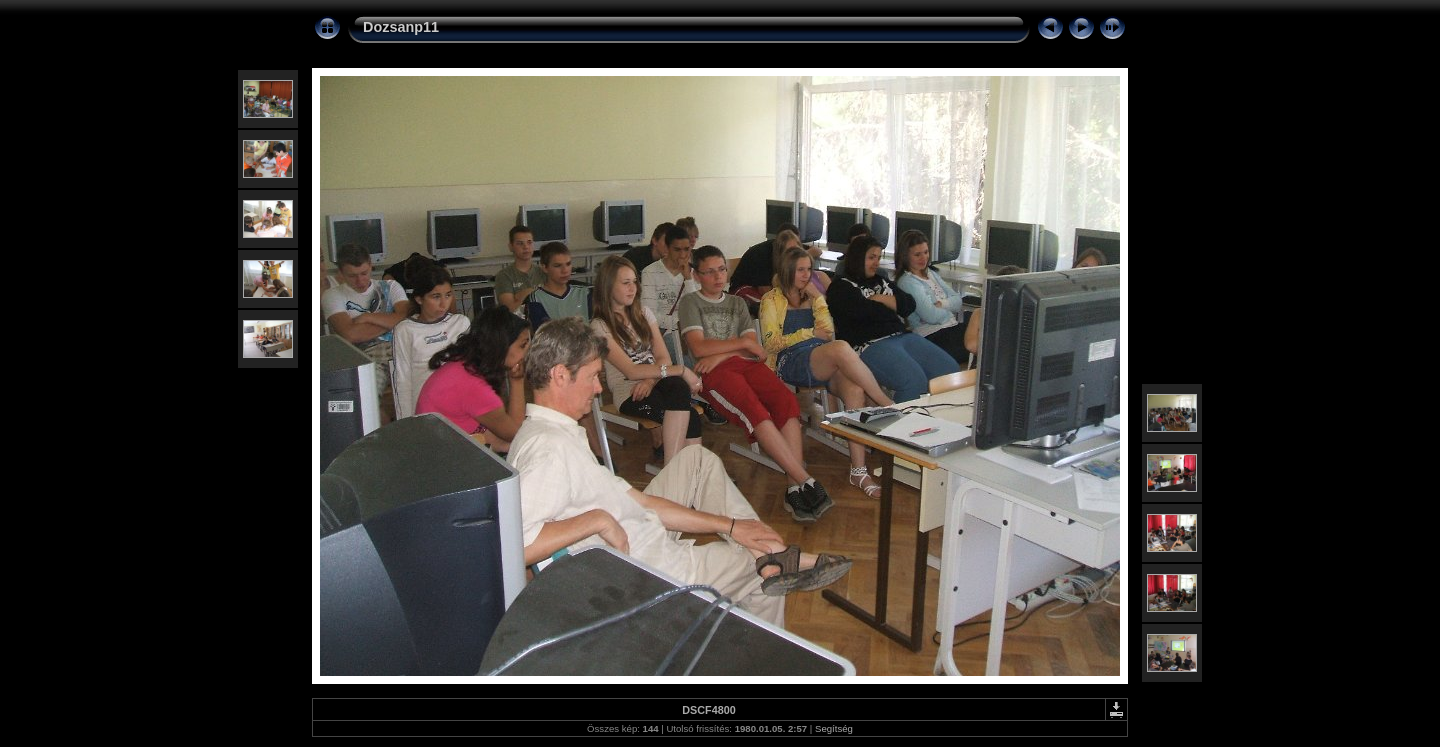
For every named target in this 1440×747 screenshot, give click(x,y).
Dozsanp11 (401, 27)
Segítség (834, 728)
